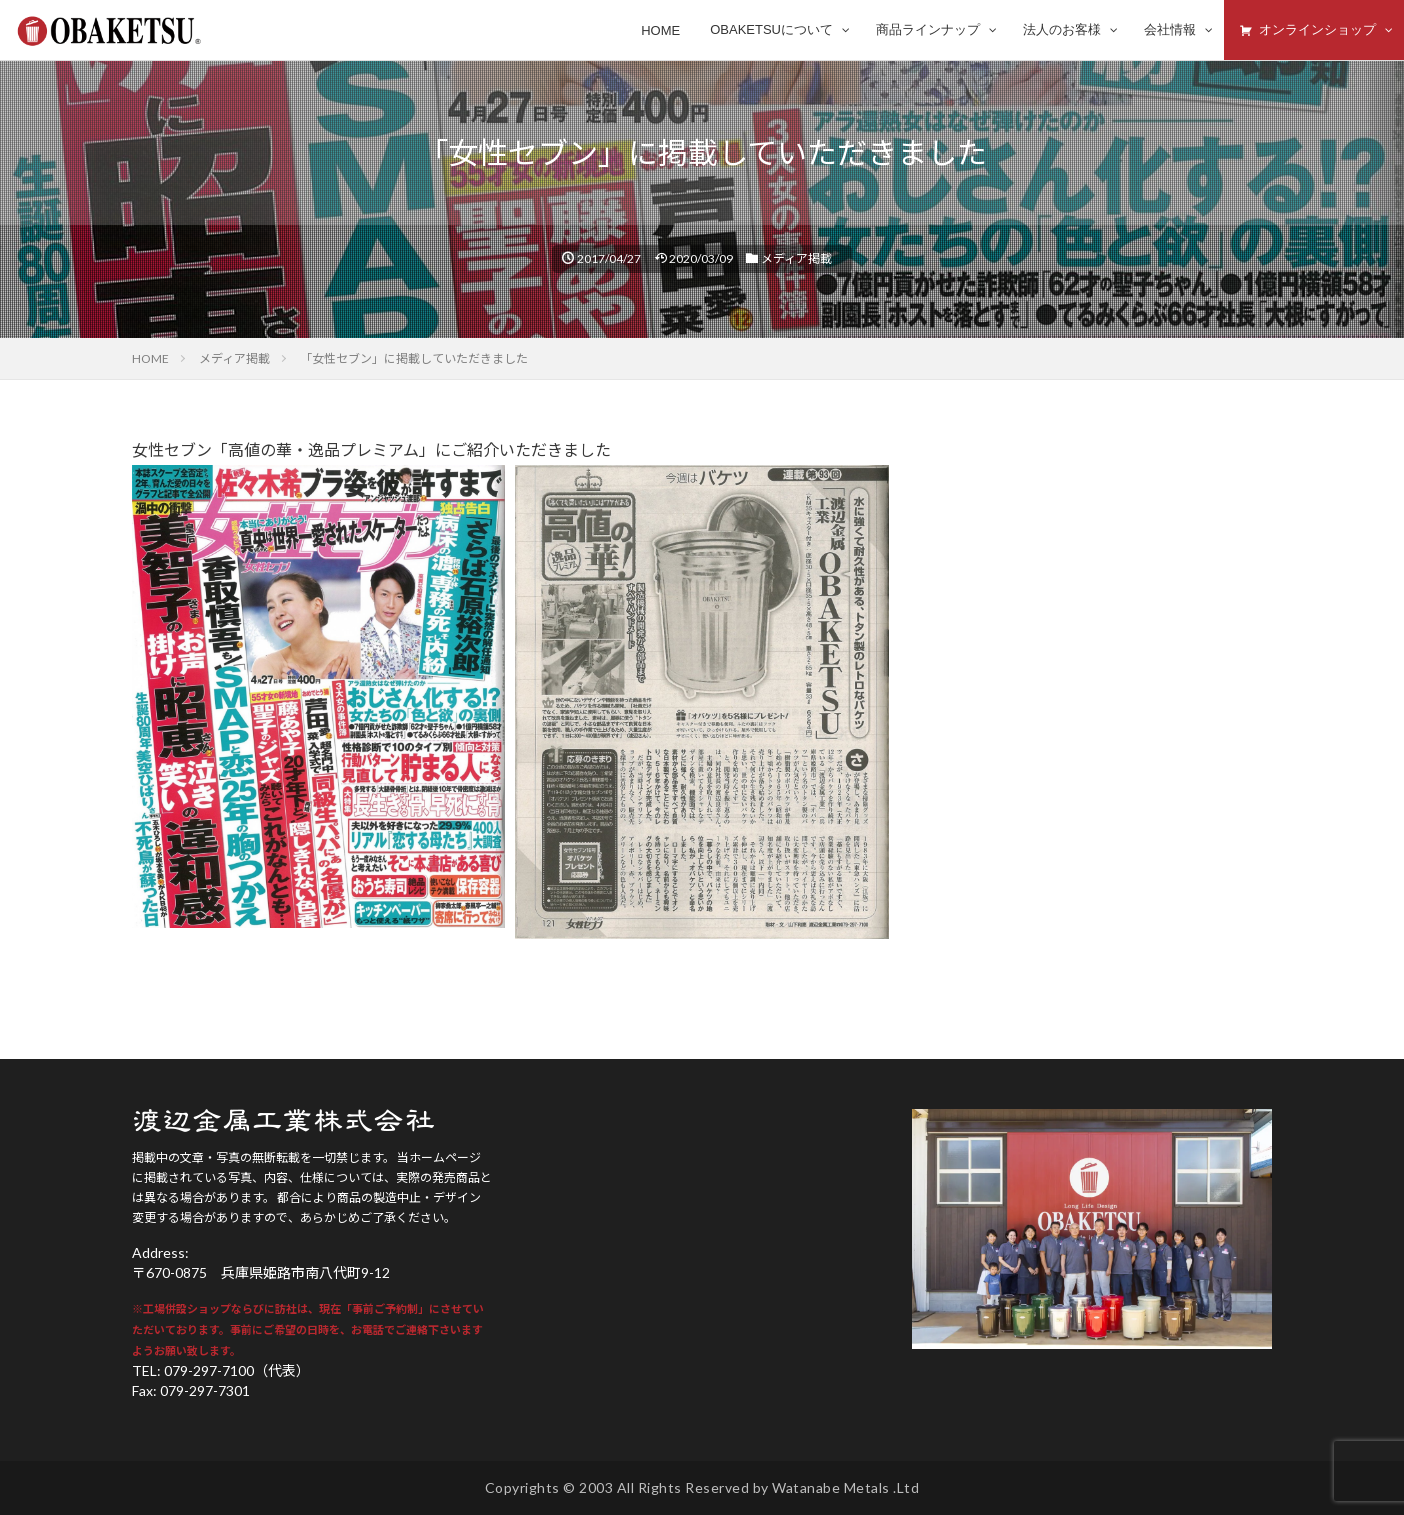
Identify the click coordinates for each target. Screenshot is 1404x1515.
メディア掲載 (796, 258)
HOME (150, 358)
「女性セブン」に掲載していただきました (414, 358)
